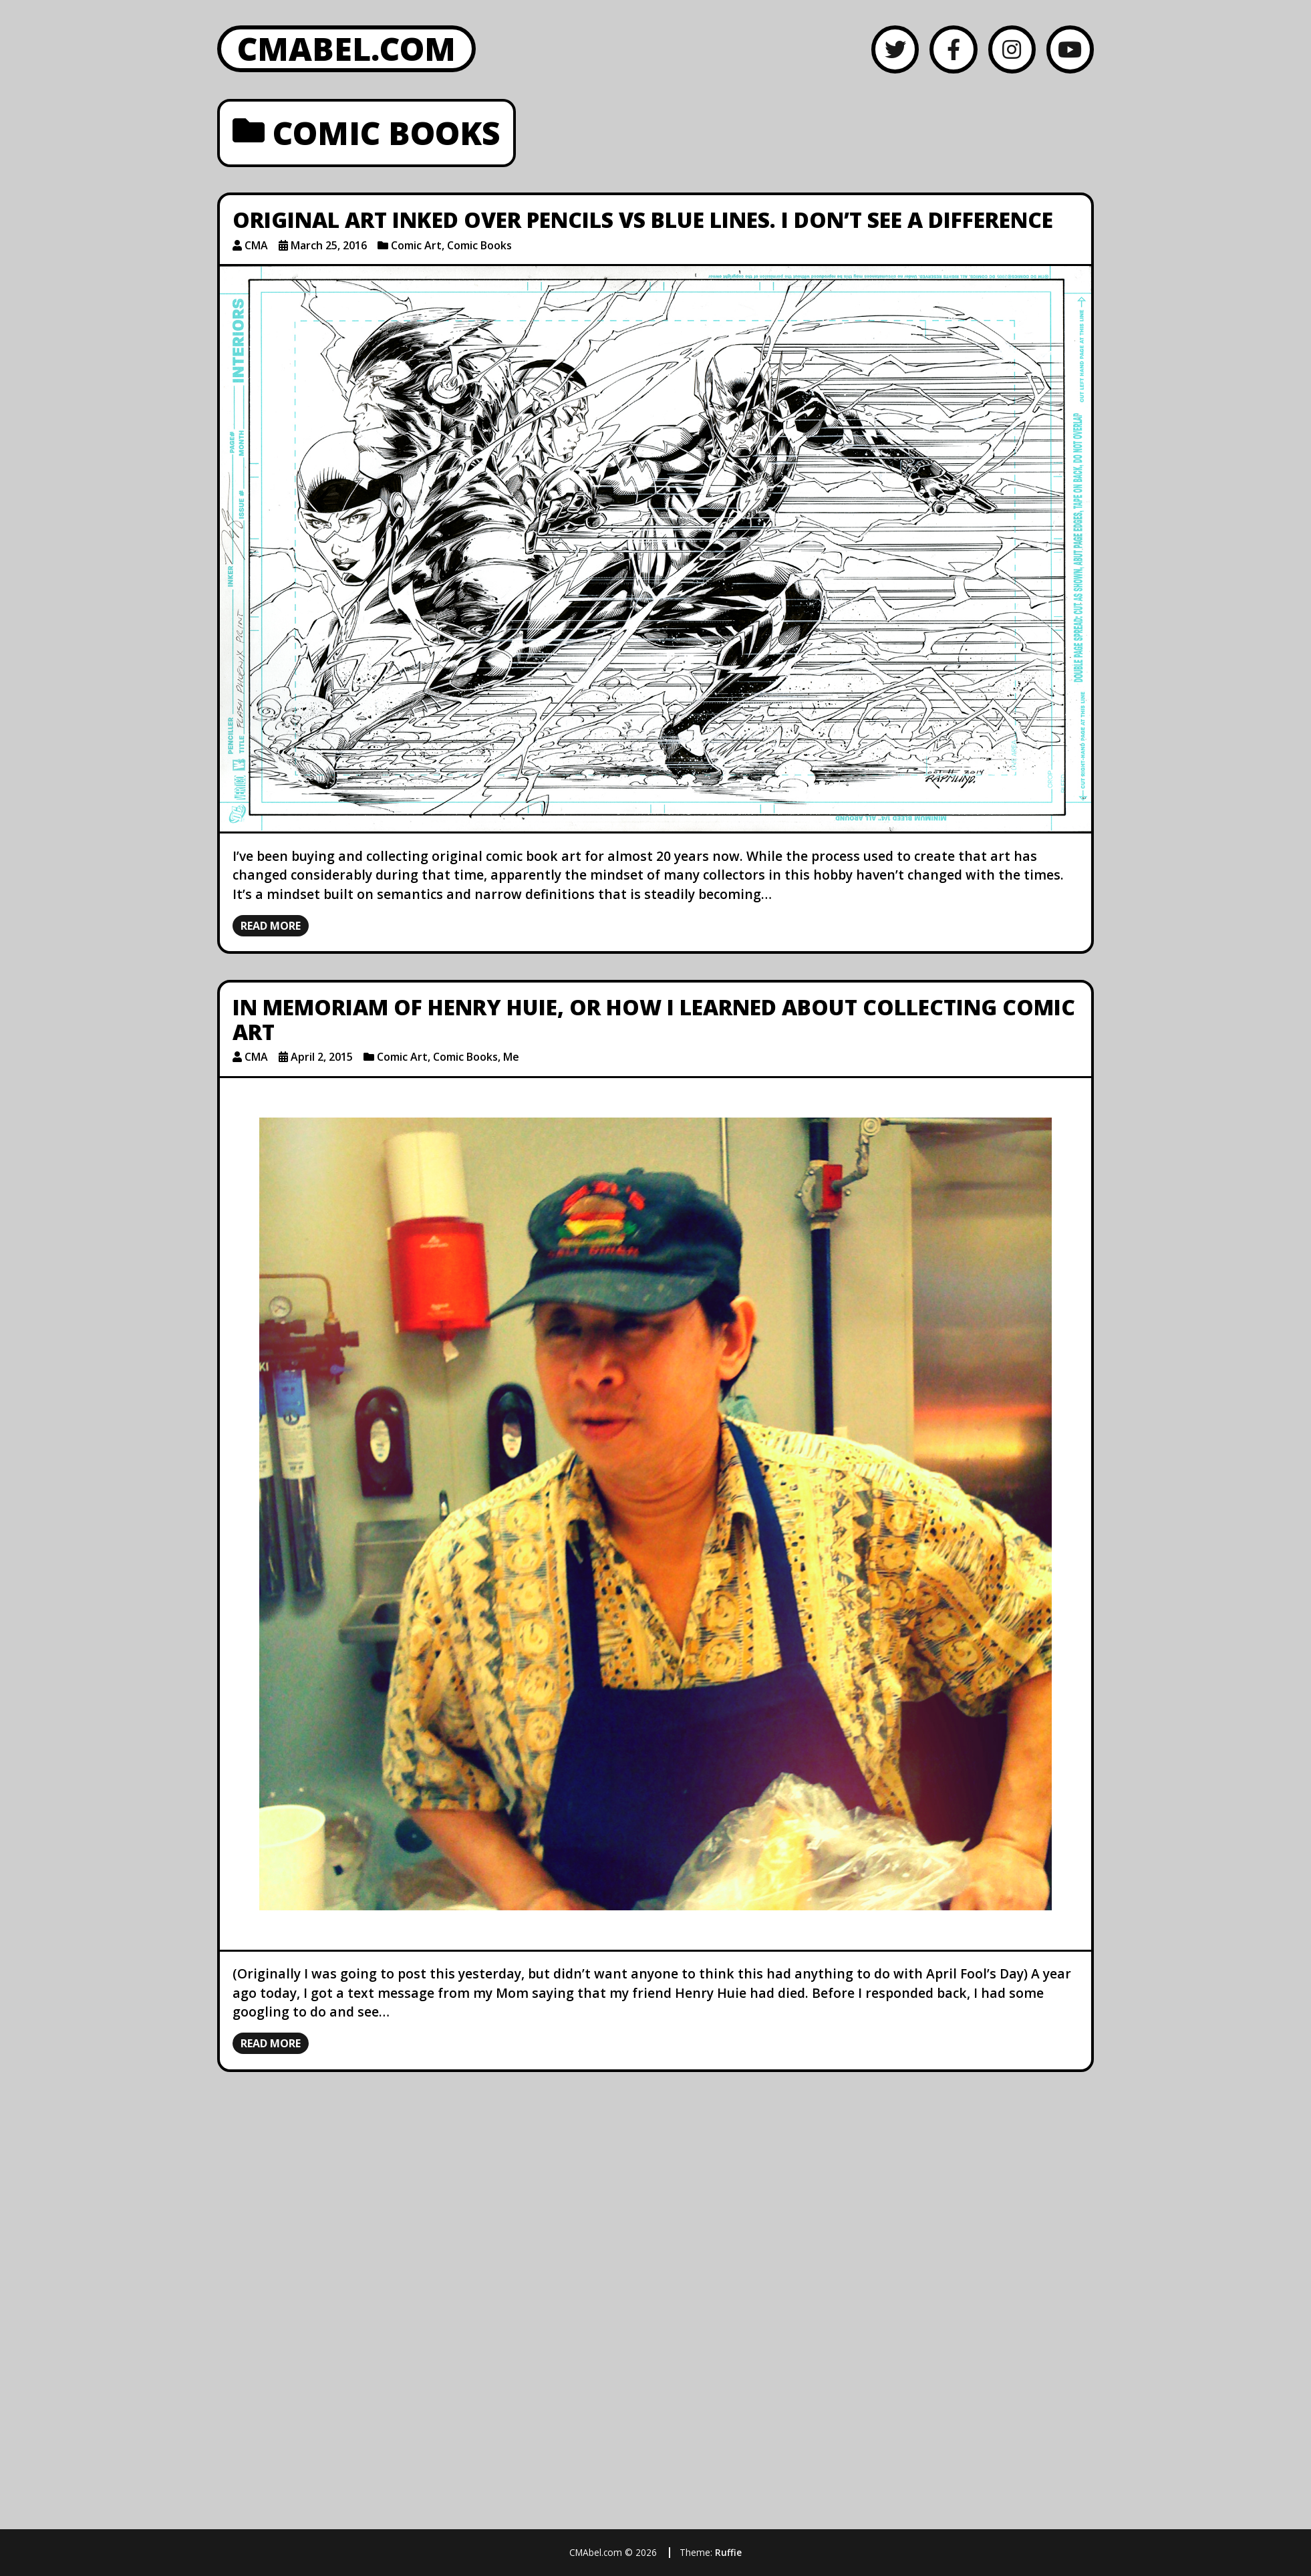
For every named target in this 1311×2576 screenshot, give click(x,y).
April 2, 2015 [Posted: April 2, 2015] (322, 1056)
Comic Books (479, 245)
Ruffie (728, 2552)
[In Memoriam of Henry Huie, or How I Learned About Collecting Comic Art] (655, 1514)
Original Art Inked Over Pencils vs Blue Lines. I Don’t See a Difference (643, 219)
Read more (271, 925)
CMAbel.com (346, 48)
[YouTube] (1070, 49)
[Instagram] (1012, 49)
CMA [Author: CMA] (256, 245)
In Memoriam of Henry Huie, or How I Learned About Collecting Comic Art (654, 1019)
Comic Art (416, 245)
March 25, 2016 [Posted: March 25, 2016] (329, 245)
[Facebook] (953, 49)
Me (511, 1056)
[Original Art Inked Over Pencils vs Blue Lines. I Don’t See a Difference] (655, 548)
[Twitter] (895, 49)
